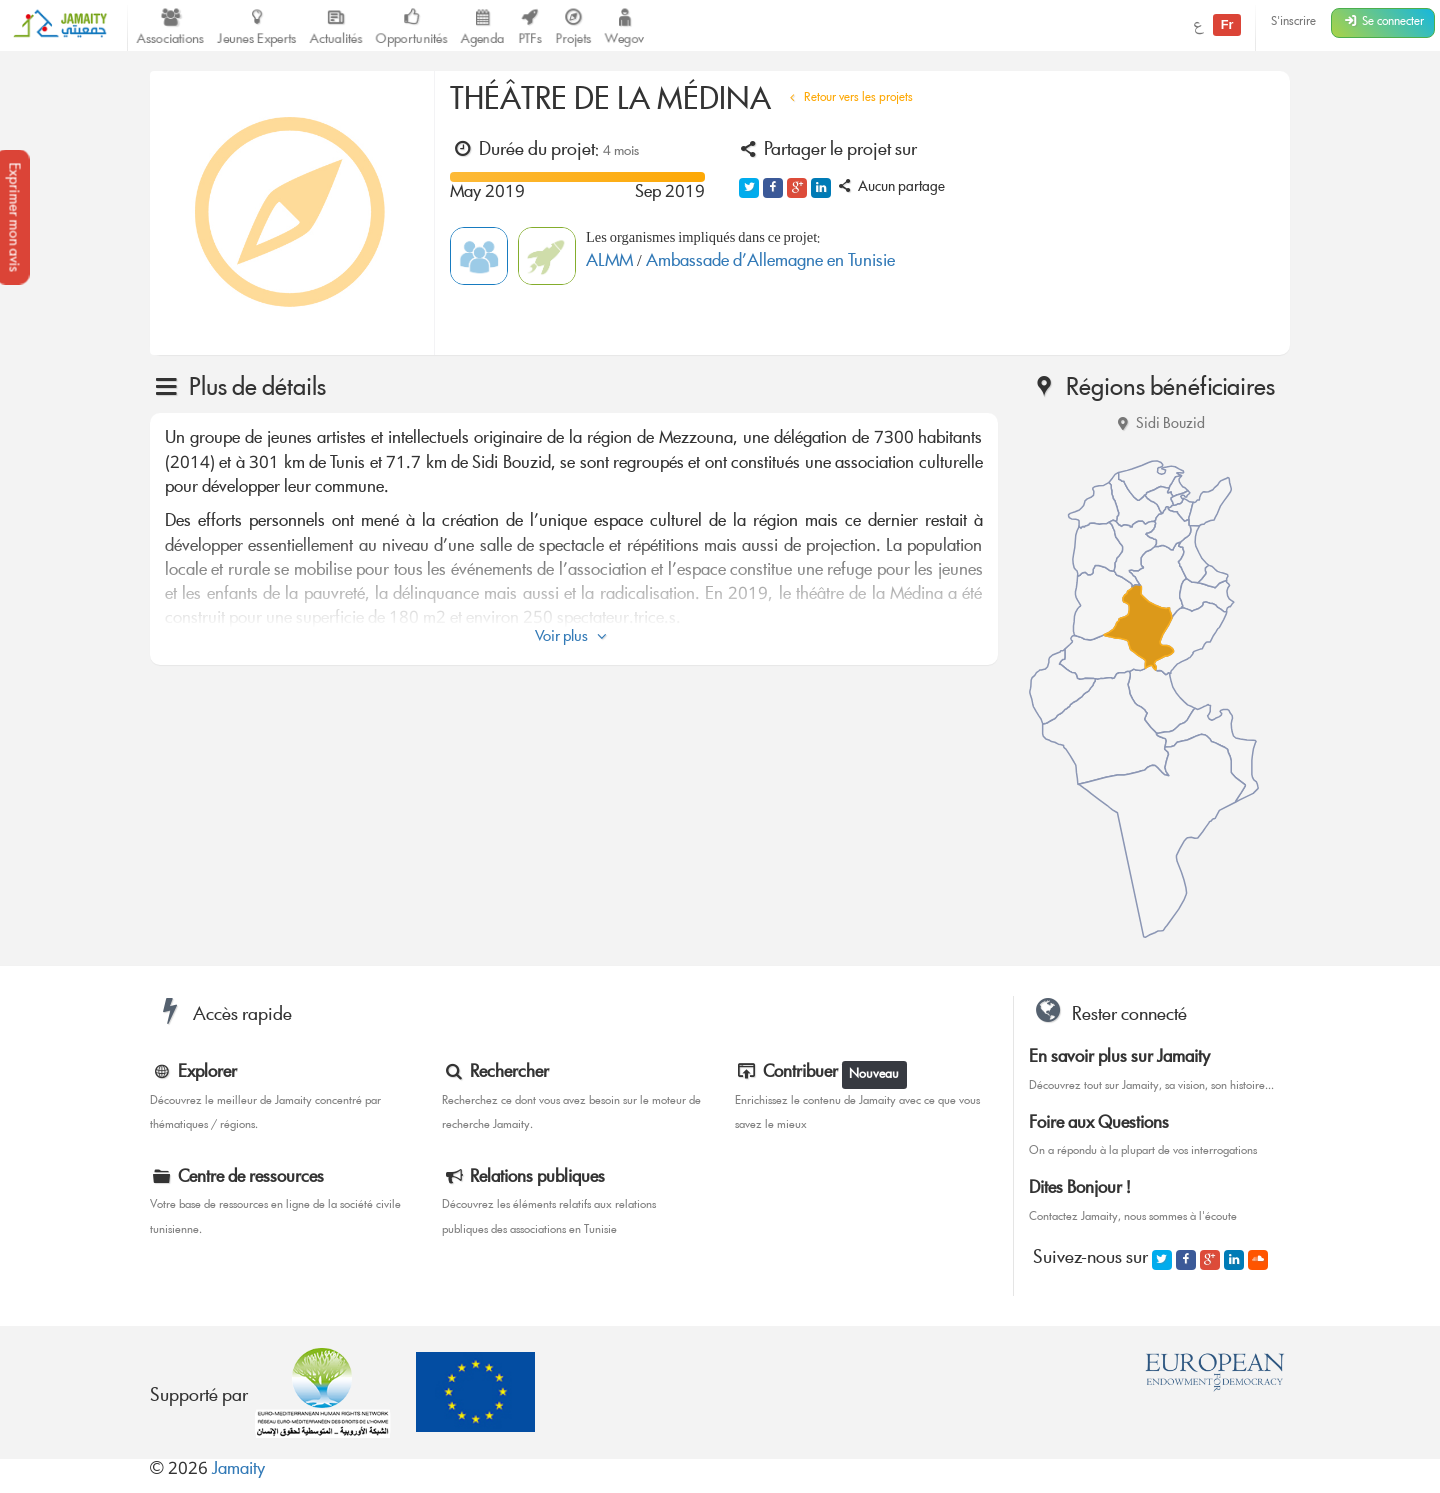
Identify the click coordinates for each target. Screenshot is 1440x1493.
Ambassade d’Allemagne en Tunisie (770, 262)
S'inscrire (1293, 22)
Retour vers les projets (848, 98)
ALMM (611, 262)
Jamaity (238, 1470)
